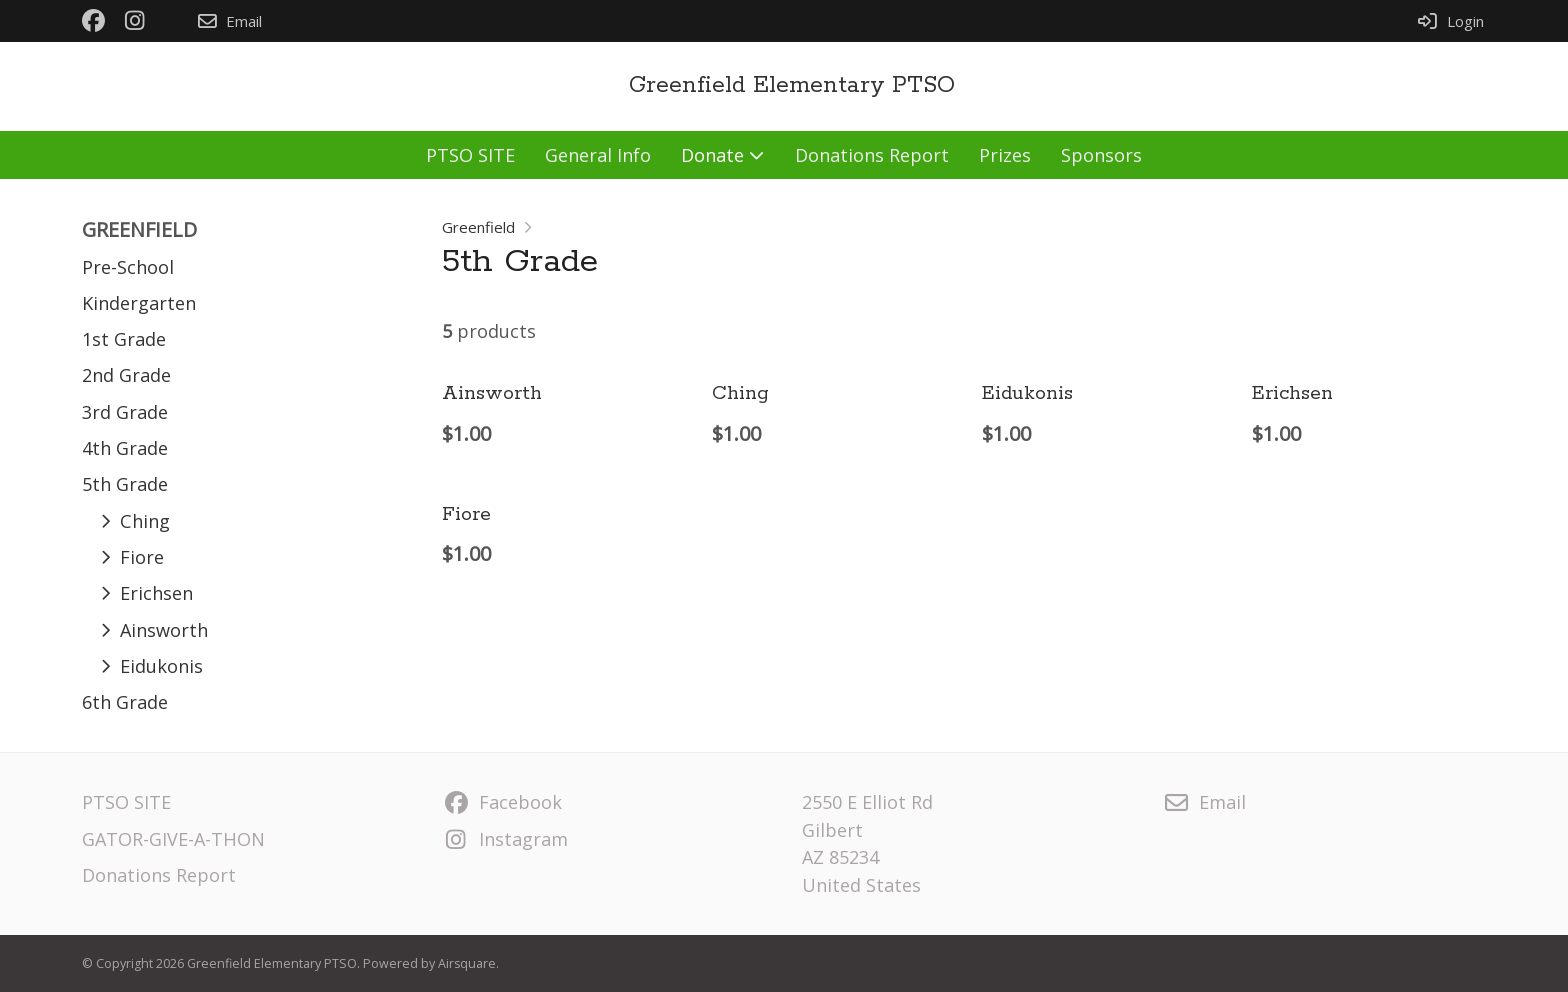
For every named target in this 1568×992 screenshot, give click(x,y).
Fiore (466, 514)
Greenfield (478, 227)
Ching (740, 393)
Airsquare (467, 963)
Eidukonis (1027, 393)
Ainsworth (492, 393)
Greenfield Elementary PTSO (792, 85)
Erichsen (1292, 393)
